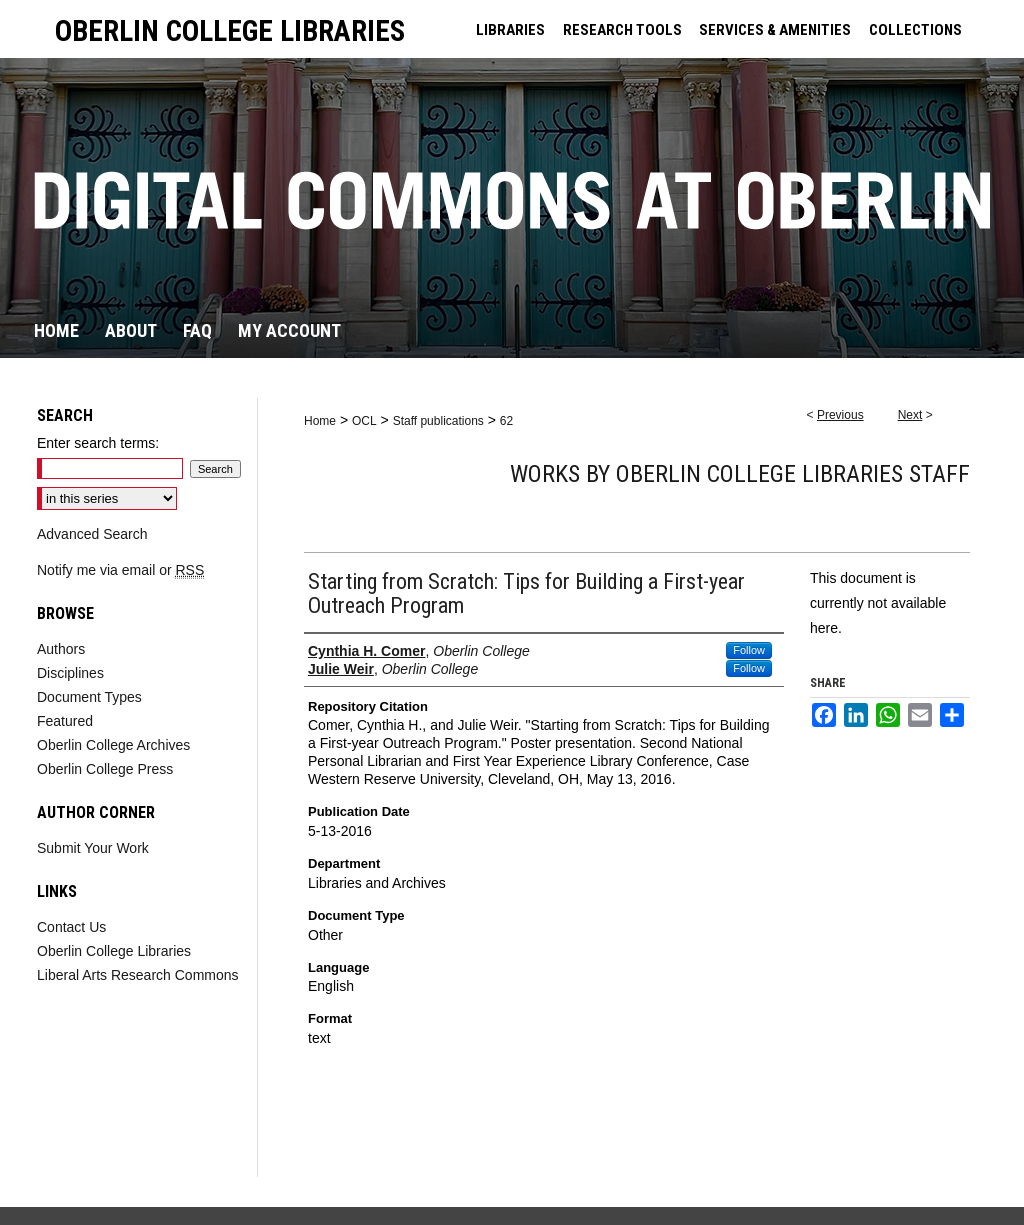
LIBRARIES (510, 30)
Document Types (89, 697)
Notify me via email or (120, 570)
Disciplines (70, 673)
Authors (61, 649)
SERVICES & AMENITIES (775, 30)
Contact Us (71, 927)
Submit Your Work (93, 848)
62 (506, 421)
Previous (840, 415)
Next (910, 415)
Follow (749, 650)
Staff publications (438, 421)
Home (320, 421)
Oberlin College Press (105, 769)
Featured (65, 721)
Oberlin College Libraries (114, 951)
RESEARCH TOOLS (622, 30)
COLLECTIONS (915, 30)
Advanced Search (92, 534)
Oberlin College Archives (113, 745)
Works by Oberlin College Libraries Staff (740, 474)
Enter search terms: (98, 443)
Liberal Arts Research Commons (138, 975)
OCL (364, 421)
